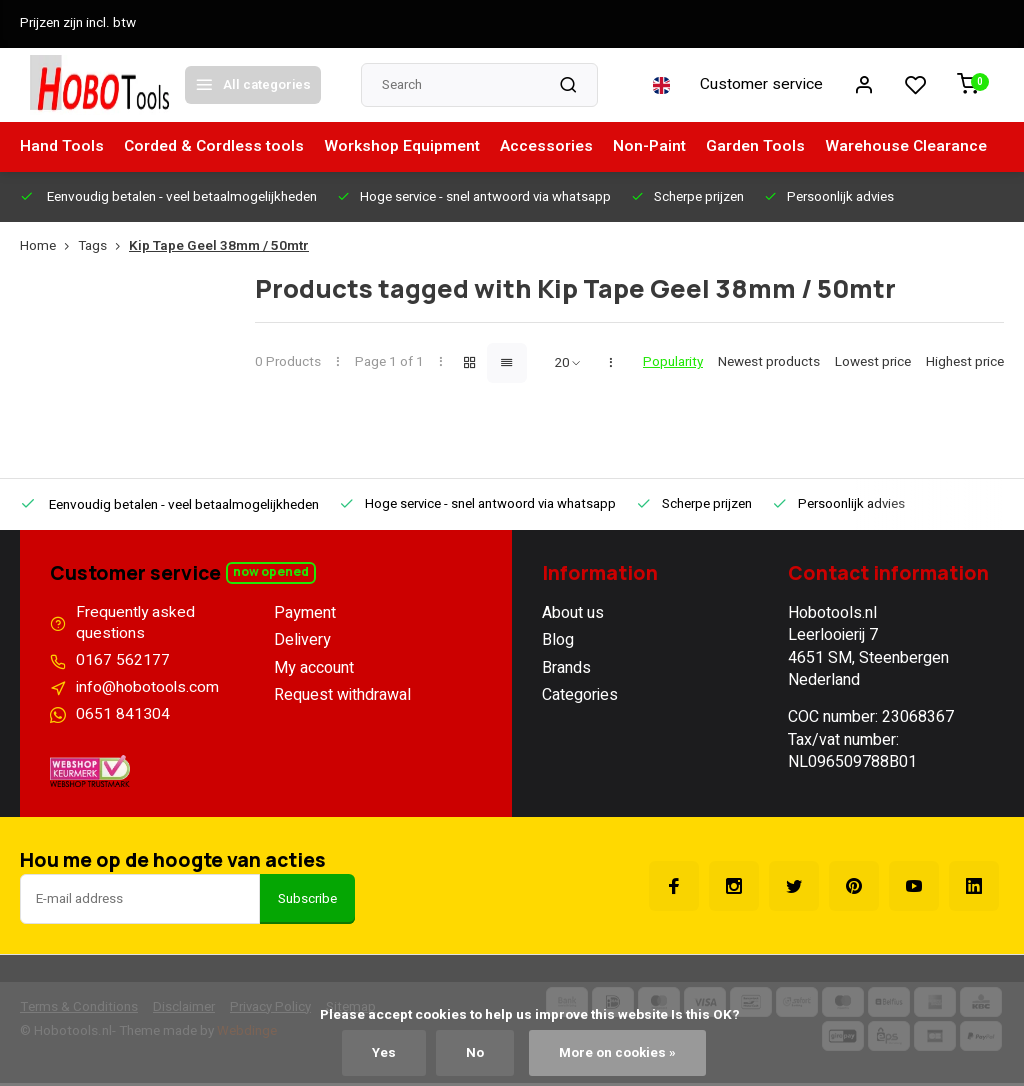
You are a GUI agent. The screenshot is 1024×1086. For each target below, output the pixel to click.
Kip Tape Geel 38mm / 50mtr (219, 246)
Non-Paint (659, 147)
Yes (383, 1053)
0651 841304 (123, 717)
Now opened (272, 572)
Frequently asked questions (136, 624)
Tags (103, 246)
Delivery (302, 640)
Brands (566, 668)
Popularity (673, 362)
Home (49, 246)
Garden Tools (767, 147)
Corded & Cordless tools (216, 147)
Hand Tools (62, 147)
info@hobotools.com (148, 690)
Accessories (554, 147)
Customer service (761, 85)
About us (573, 613)
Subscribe (307, 902)
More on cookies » (617, 1053)
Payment (305, 613)
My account (314, 668)
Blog (558, 640)
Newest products (769, 362)
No (474, 1053)
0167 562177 (123, 663)
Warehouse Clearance (920, 147)
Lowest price (873, 362)
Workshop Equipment (408, 147)
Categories (580, 695)
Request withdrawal (342, 695)
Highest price (965, 362)
